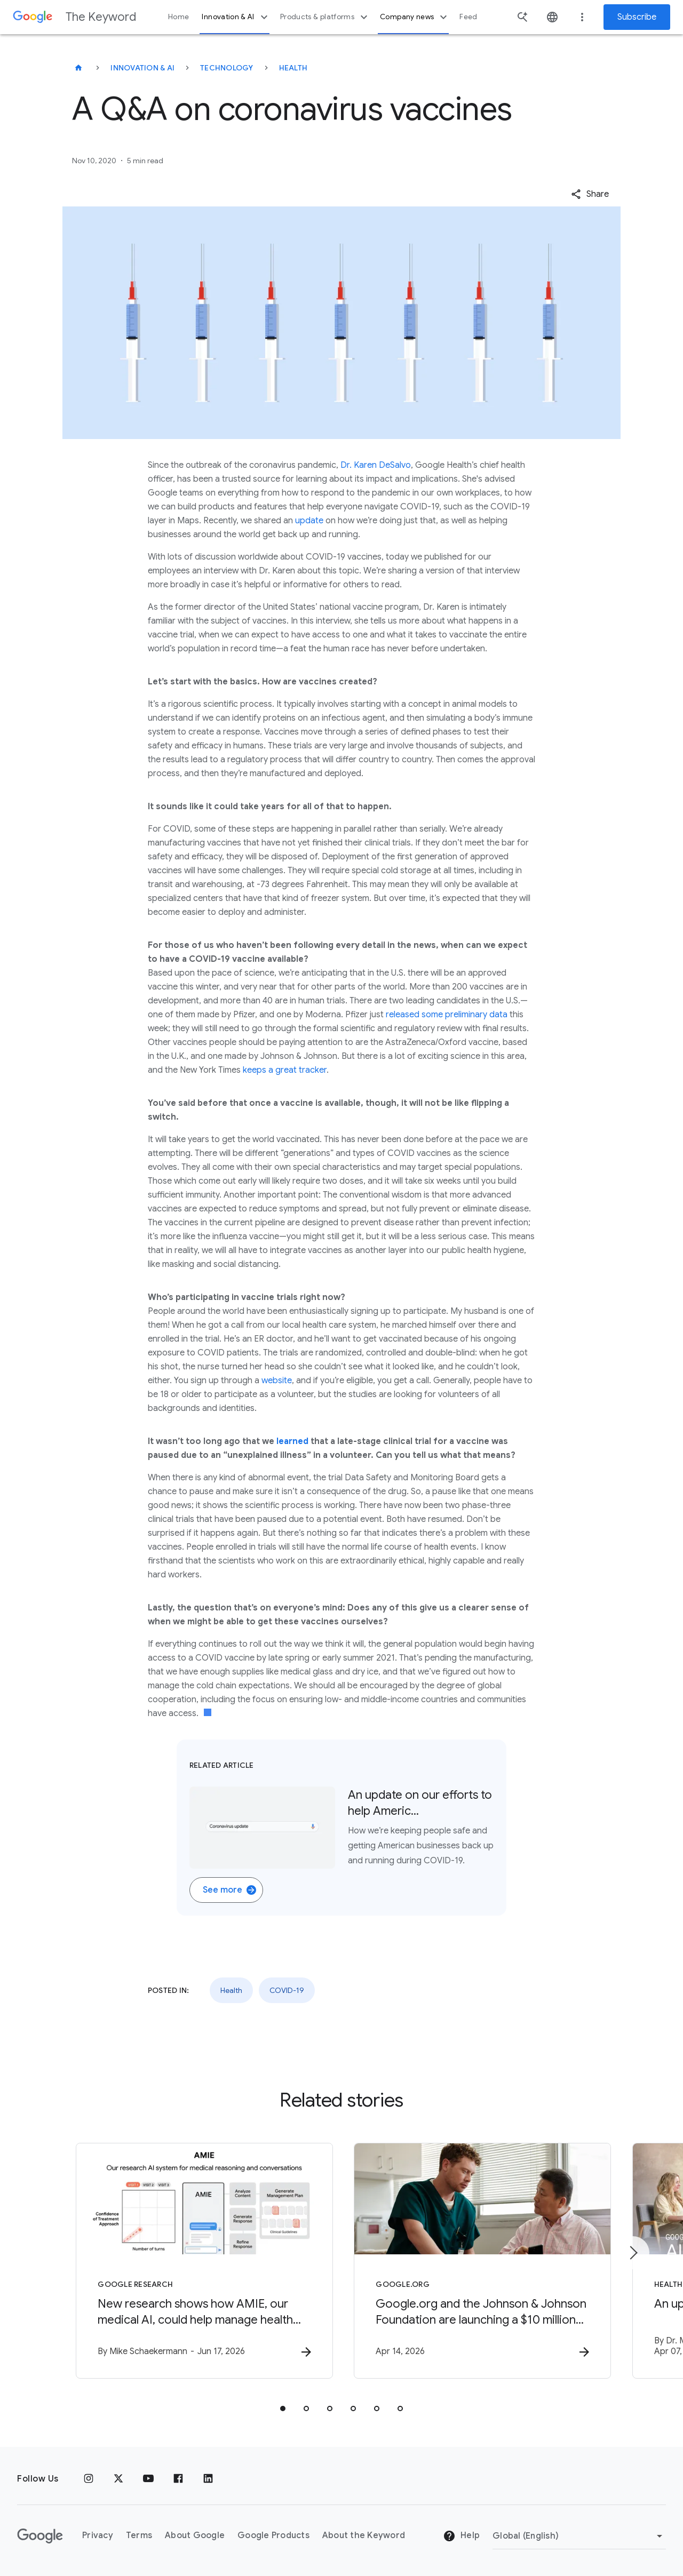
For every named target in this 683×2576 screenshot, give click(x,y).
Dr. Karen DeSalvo (375, 465)
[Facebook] (178, 2479)
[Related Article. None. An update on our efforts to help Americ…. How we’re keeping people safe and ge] (341, 1827)
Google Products (273, 2535)
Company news (415, 17)
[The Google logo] (40, 2536)
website (276, 1380)
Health (293, 68)
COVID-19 (286, 1990)
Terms (139, 2535)
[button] (590, 194)
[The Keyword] (78, 68)
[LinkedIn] (208, 2479)
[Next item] (633, 2253)
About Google (195, 2535)
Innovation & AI (236, 17)
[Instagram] (88, 2479)
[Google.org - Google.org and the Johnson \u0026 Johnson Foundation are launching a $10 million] (481, 2260)
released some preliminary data (446, 1014)
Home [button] (178, 16)
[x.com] (118, 2479)
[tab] (283, 2408)
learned (292, 1441)
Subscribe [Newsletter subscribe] (636, 17)
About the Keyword (363, 2535)
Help (461, 2536)
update (309, 520)
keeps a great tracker (285, 1070)
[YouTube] (148, 2479)
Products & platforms (325, 17)
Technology (226, 68)
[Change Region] (579, 2536)
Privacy (97, 2535)
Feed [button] (468, 16)
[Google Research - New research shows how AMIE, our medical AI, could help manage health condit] (201, 2260)
